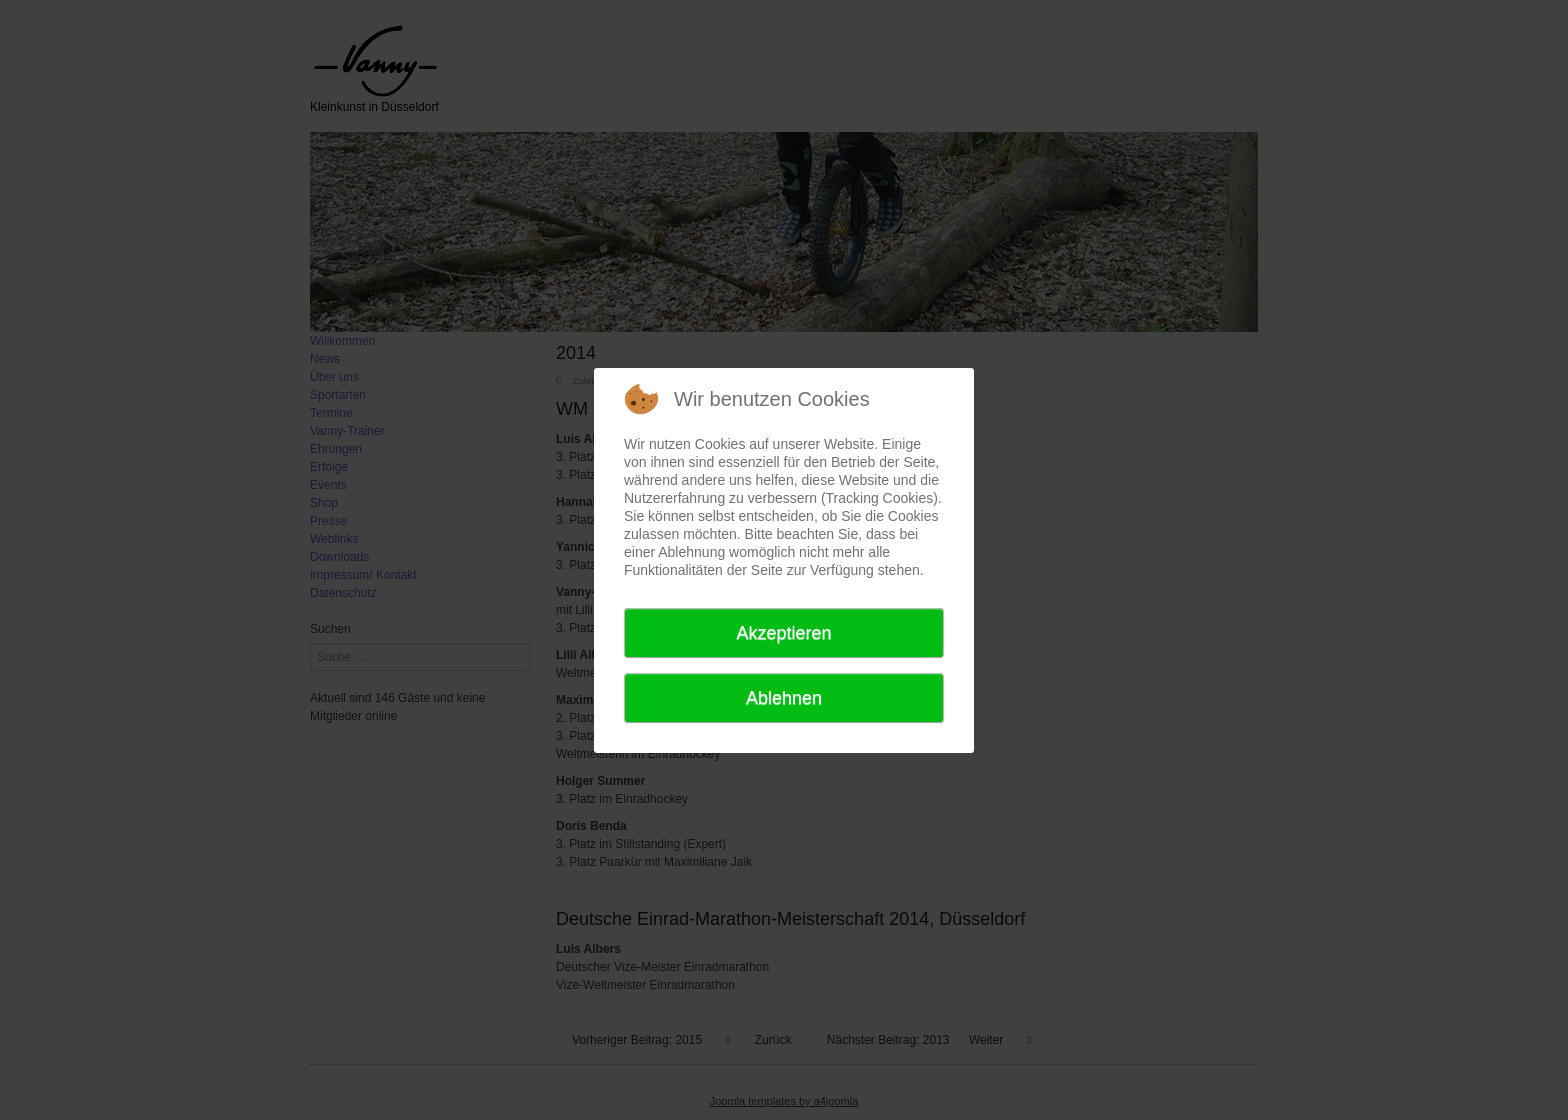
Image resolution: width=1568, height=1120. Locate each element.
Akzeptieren (783, 633)
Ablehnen (784, 698)
